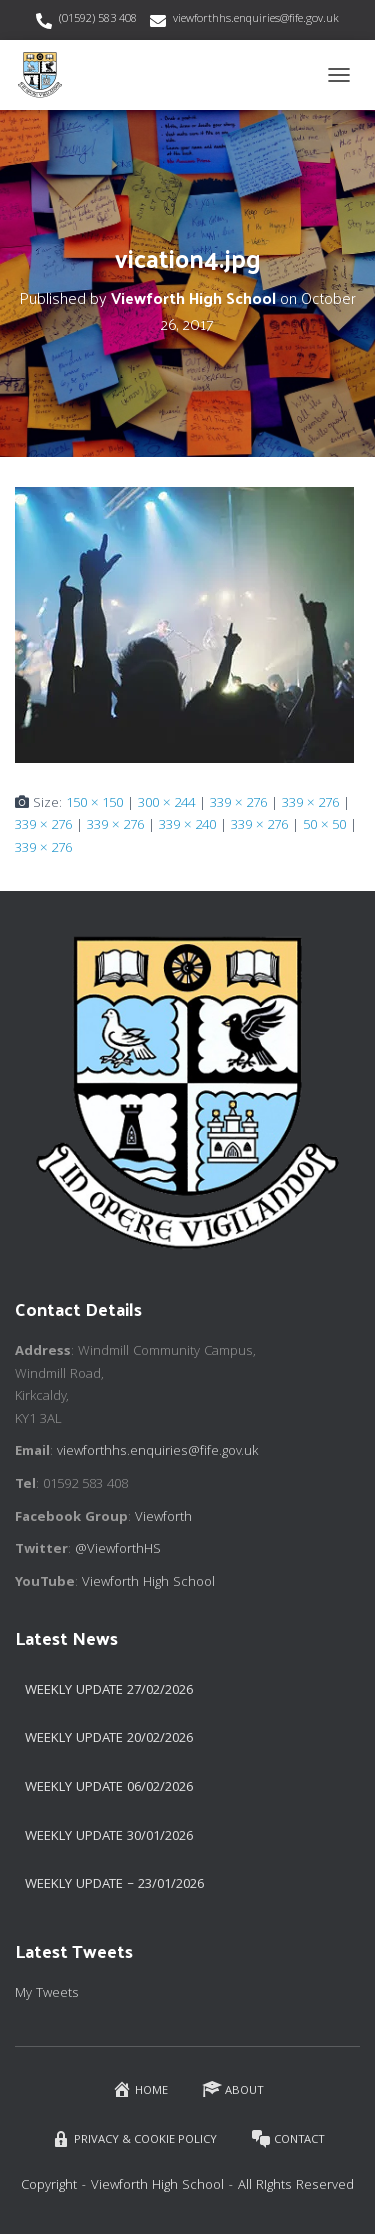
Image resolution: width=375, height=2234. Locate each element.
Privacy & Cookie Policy (134, 2139)
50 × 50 (324, 826)
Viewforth (163, 1518)
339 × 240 (187, 826)
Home (140, 2089)
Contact (288, 2139)
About (233, 2089)
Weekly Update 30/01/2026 (109, 1837)
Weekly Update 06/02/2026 (109, 1788)
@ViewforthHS (118, 1550)
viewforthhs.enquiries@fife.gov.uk (256, 19)
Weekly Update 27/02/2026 (109, 1691)
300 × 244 (166, 804)
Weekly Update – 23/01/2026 (114, 1885)
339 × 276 (238, 804)
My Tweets (47, 1994)
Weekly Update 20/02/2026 (109, 1739)
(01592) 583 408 (98, 19)
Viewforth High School (148, 1583)
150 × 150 (94, 804)
